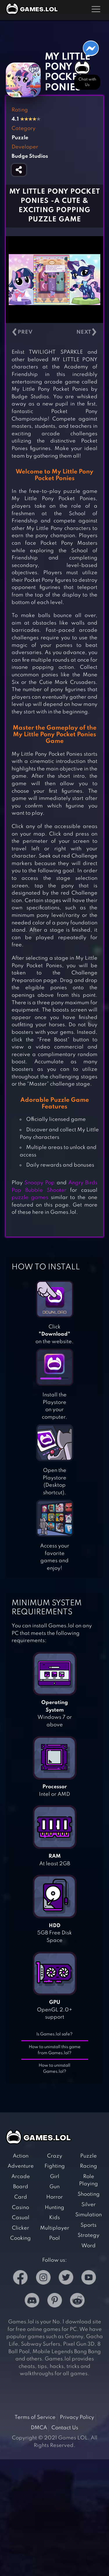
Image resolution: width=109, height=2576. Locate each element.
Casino (20, 2207)
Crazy (54, 2156)
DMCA (39, 2427)
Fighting (54, 2166)
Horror (54, 2197)
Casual (20, 2217)
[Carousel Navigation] (54, 332)
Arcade (20, 2176)
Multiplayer (54, 2228)
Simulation (88, 2214)
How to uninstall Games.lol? (54, 2068)
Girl (54, 2176)
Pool (54, 2238)
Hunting (54, 2207)
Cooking (20, 2238)
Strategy (88, 2235)
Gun (54, 2186)
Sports (89, 2225)
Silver (88, 2204)
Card (20, 2197)
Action (20, 2156)
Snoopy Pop (39, 1182)
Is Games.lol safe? (54, 2034)
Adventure (21, 2166)
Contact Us (64, 2427)
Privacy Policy (77, 2417)
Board (20, 2186)
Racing (88, 2166)
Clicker (20, 2228)
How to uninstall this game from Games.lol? (55, 2050)
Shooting (89, 2194)
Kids (54, 2217)
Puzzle (88, 2156)
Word (88, 2245)
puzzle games (30, 1197)
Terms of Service (35, 2417)
